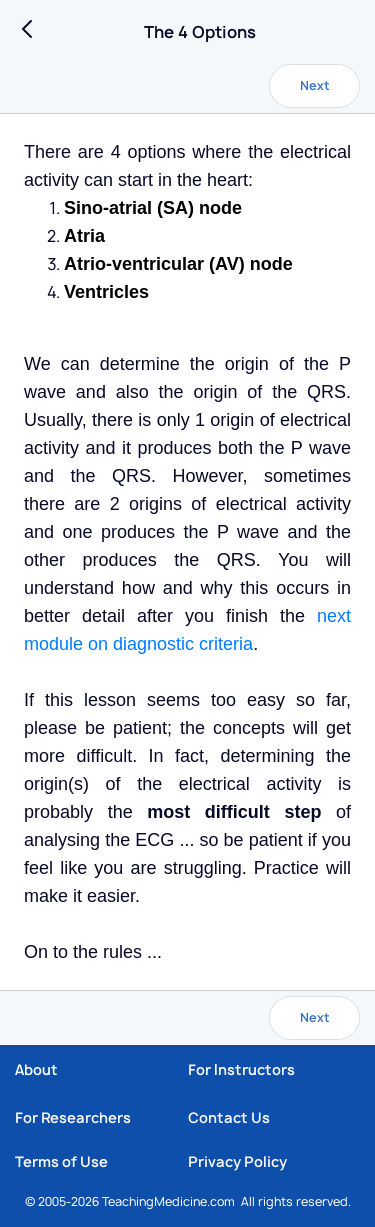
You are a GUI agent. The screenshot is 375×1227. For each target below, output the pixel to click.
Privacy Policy (237, 1161)
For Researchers (73, 1117)
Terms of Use (61, 1161)
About (36, 1069)
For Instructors (241, 1069)
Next (315, 85)
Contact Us (229, 1117)
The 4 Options (200, 32)
